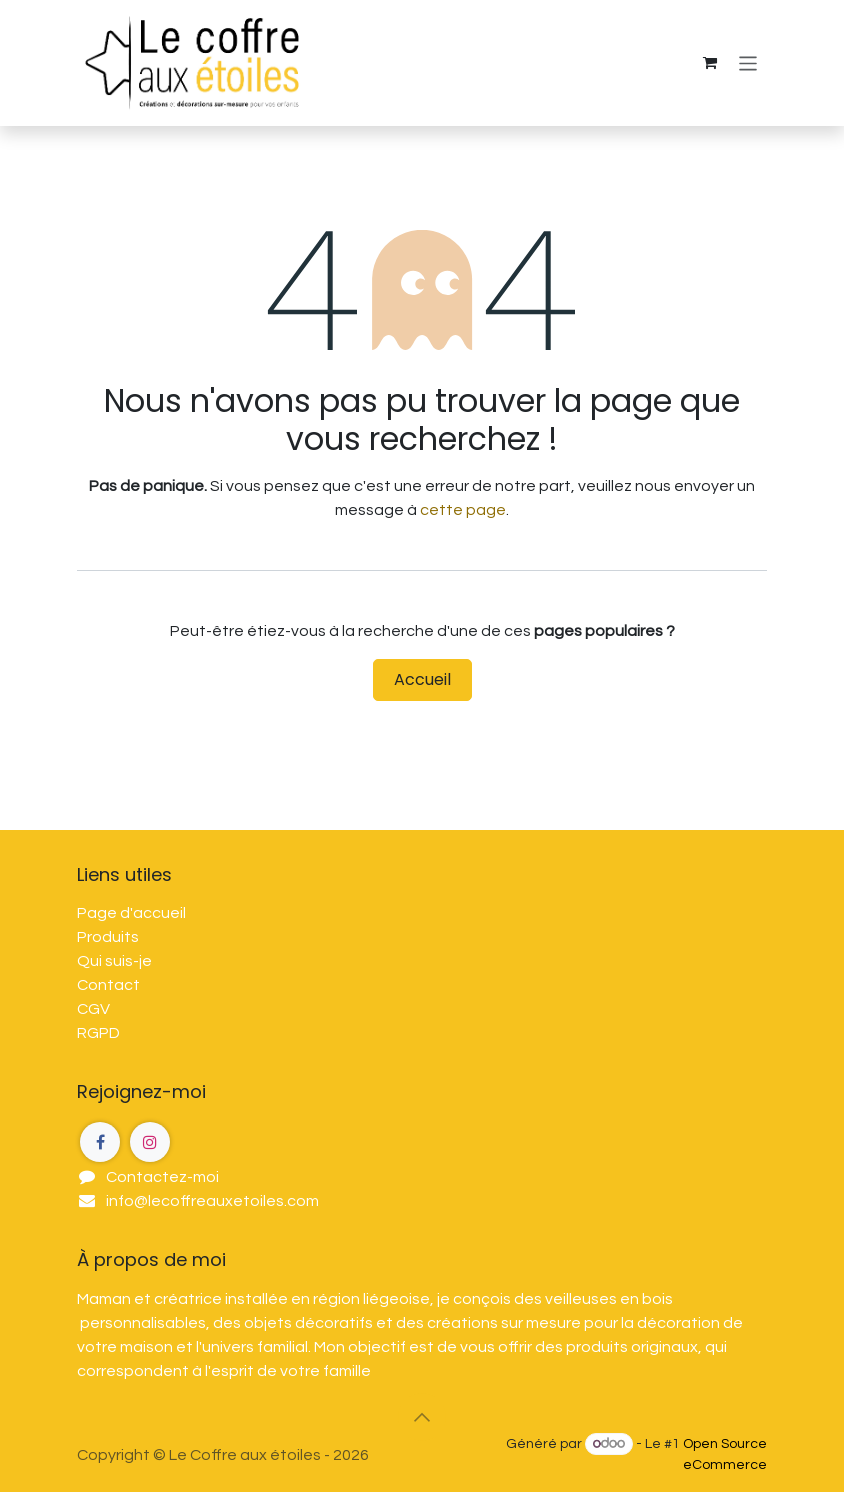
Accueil (422, 679)
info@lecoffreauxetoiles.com (212, 1201)
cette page (463, 510)
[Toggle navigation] (748, 62)
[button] (422, 1417)
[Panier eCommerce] (710, 63)
